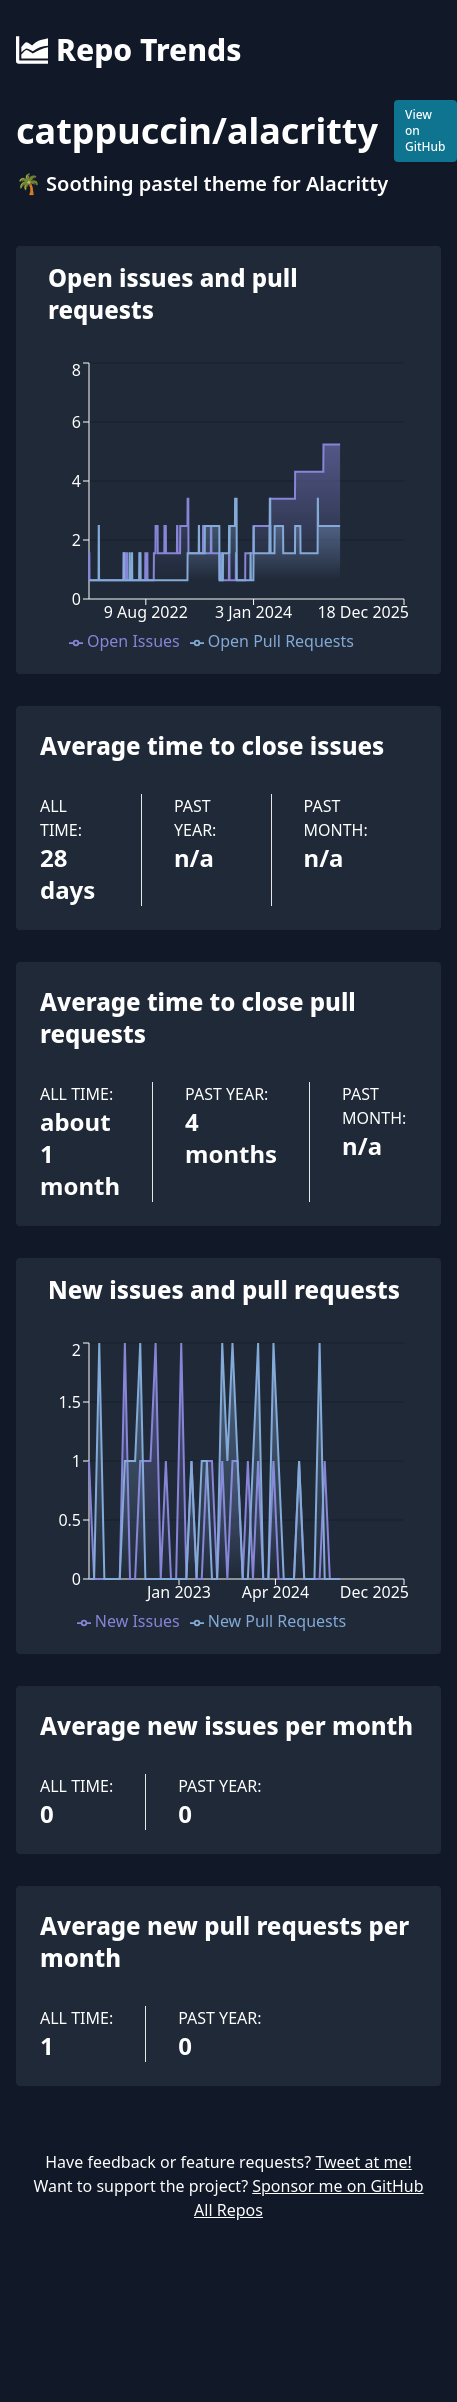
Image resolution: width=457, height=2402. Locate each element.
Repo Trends (128, 50)
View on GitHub (425, 130)
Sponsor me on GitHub (337, 2186)
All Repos (228, 2210)
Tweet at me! (363, 2162)
